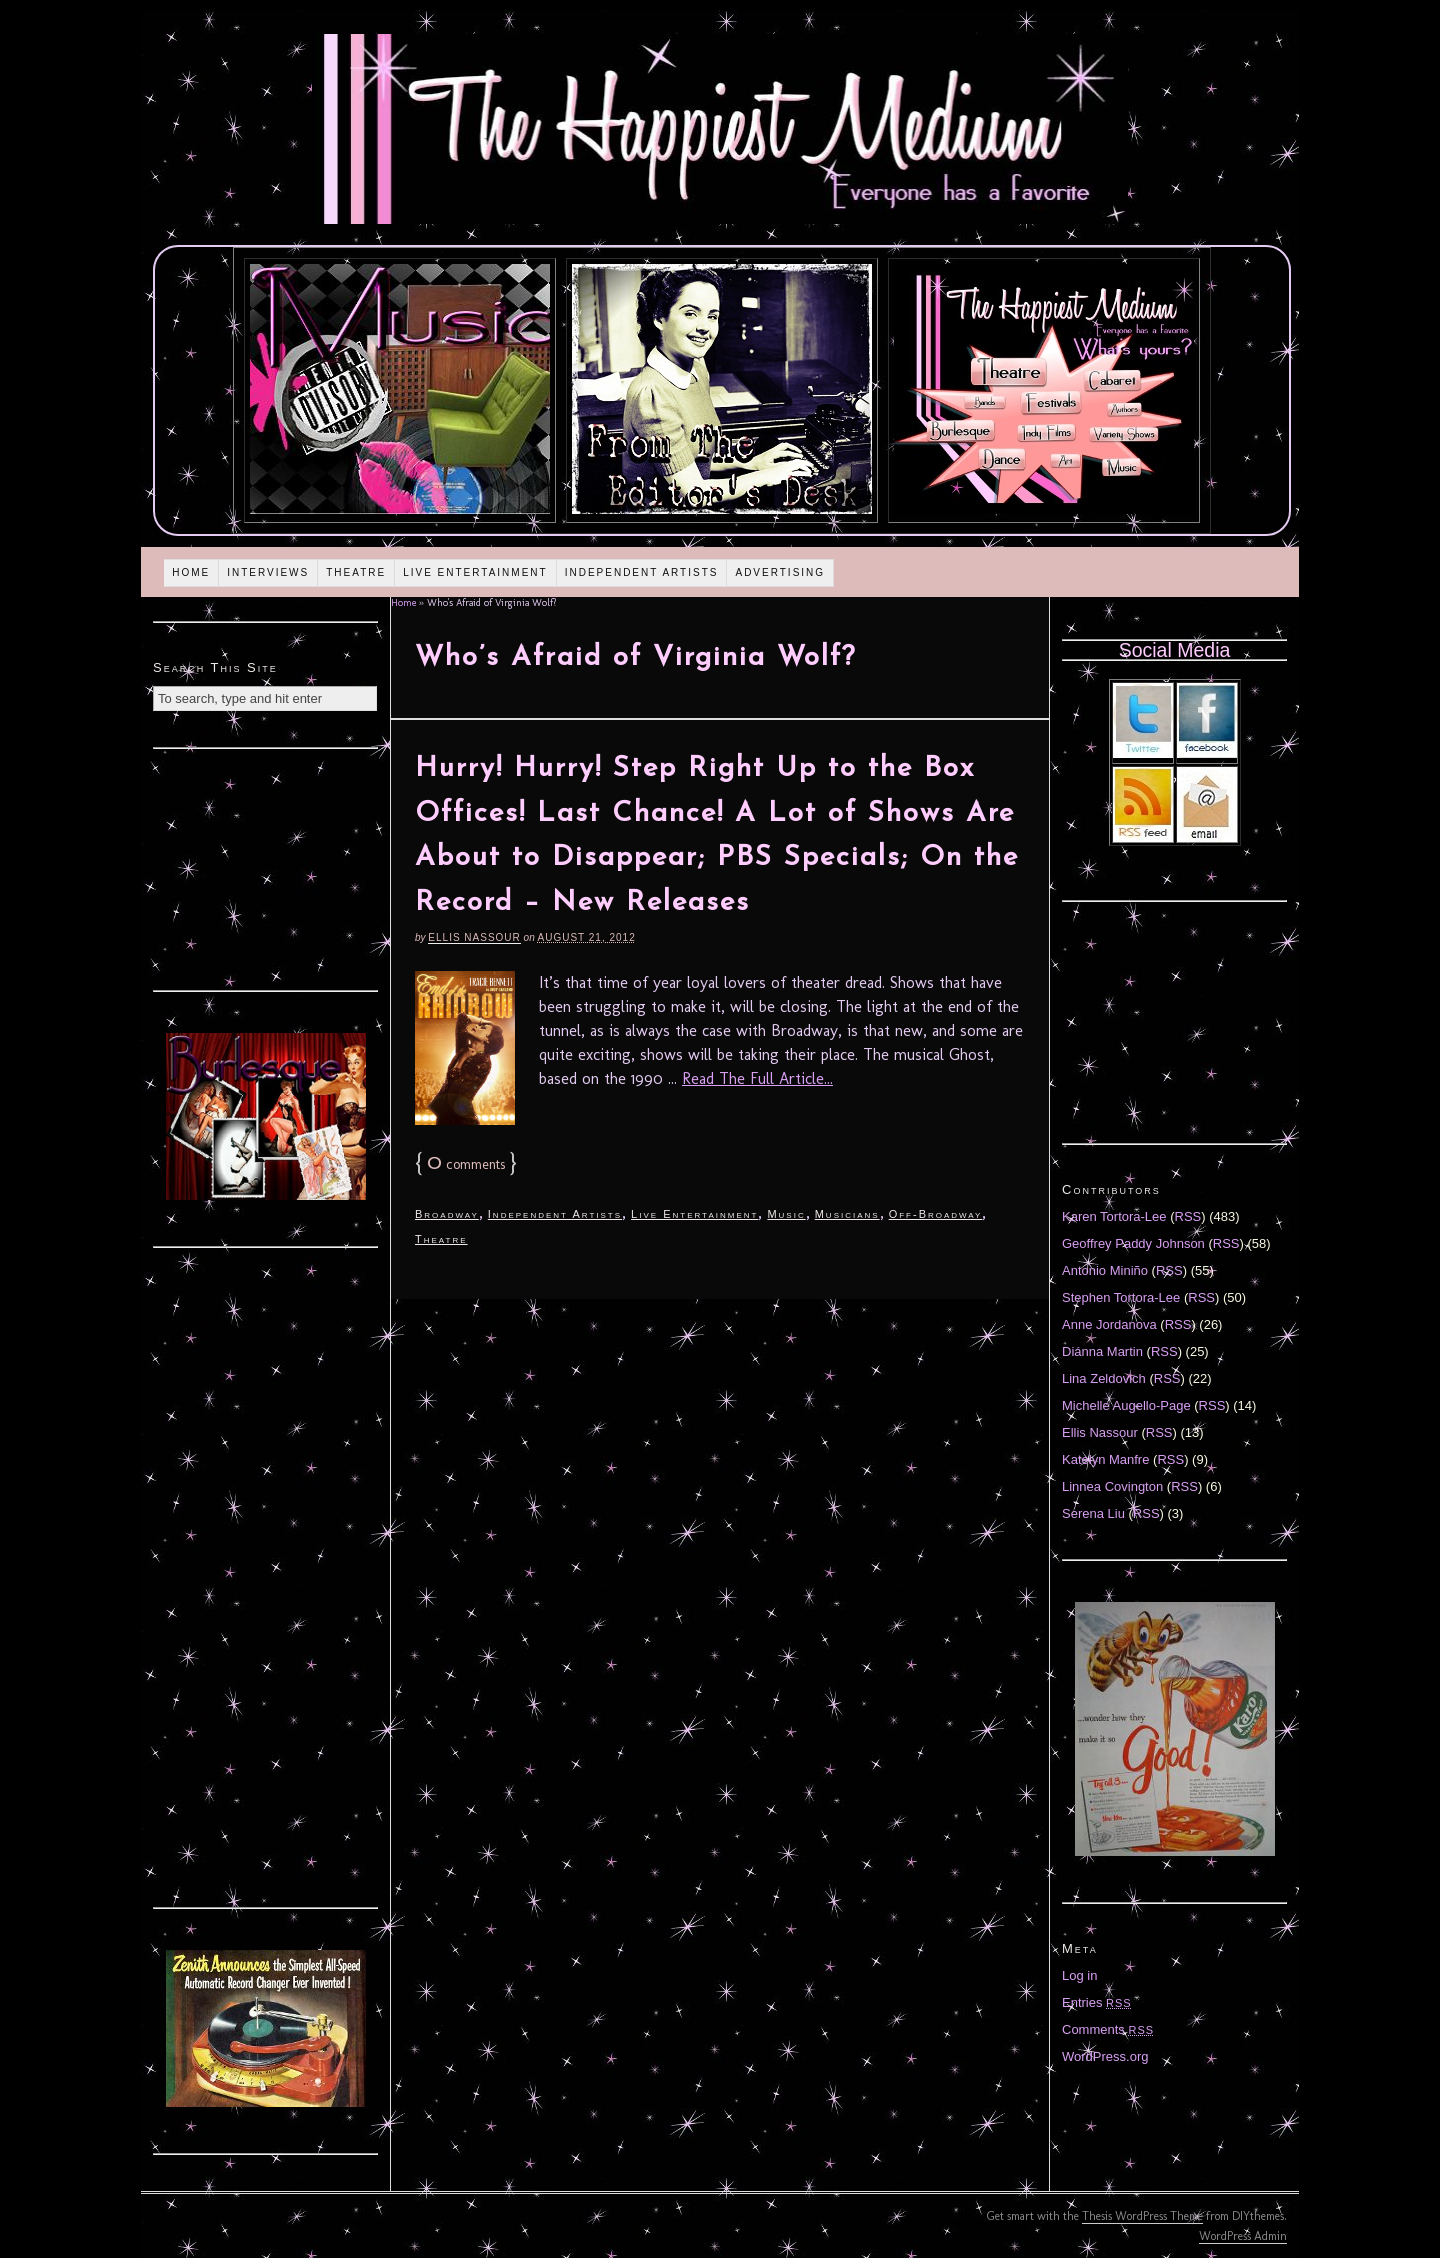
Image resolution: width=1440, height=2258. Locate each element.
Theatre (356, 572)
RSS (1188, 1216)
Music (786, 1214)
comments (466, 1164)
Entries (1097, 2002)
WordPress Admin (1243, 2236)
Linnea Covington (1112, 1486)
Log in (1079, 1975)
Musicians (847, 1214)
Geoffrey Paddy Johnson (1133, 1243)
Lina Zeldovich (1104, 1378)
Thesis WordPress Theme (1142, 2216)
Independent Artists (642, 572)
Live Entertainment (475, 572)
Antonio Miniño (1105, 1270)
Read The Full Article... (757, 1078)
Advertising (780, 572)
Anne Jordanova (1109, 1324)
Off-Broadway (936, 1214)
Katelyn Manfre (1105, 1459)
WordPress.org (1105, 2056)
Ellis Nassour (474, 937)
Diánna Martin (1102, 1351)
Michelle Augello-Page (1126, 1405)
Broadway (447, 1214)
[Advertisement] (266, 867)
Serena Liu (1093, 1513)
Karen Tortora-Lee (1114, 1216)
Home (191, 572)
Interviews (268, 572)
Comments (1108, 2029)
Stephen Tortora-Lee (1121, 1297)
